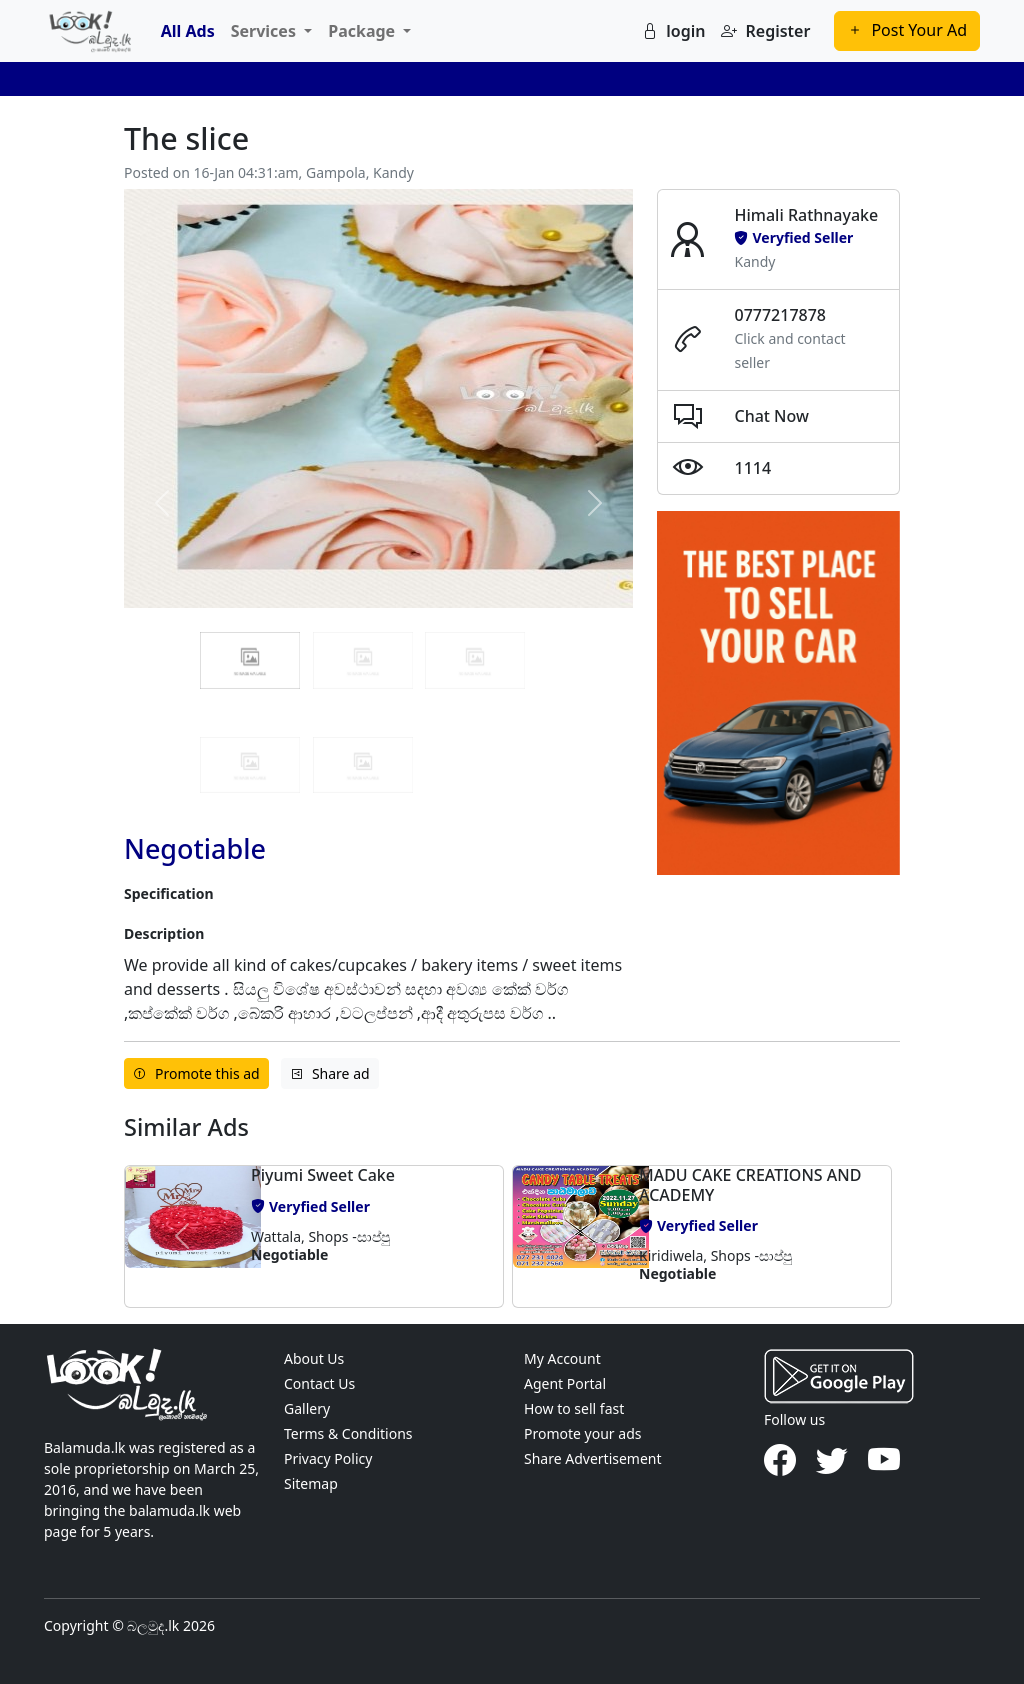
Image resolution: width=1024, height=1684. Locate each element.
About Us (314, 1358)
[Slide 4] (363, 765)
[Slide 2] (475, 660)
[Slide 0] (250, 660)
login (673, 31)
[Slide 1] (363, 660)
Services (265, 31)
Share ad (330, 1073)
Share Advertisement (593, 1458)
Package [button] (363, 31)
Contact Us (319, 1383)
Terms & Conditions (348, 1433)
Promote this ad (196, 1073)
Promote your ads (582, 1433)
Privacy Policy (328, 1458)
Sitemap (311, 1483)
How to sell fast (574, 1408)
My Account (562, 1358)
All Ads (188, 31)
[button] (182, 1236)
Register (765, 31)
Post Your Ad (907, 30)
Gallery (307, 1408)
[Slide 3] (250, 765)
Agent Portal (565, 1383)
